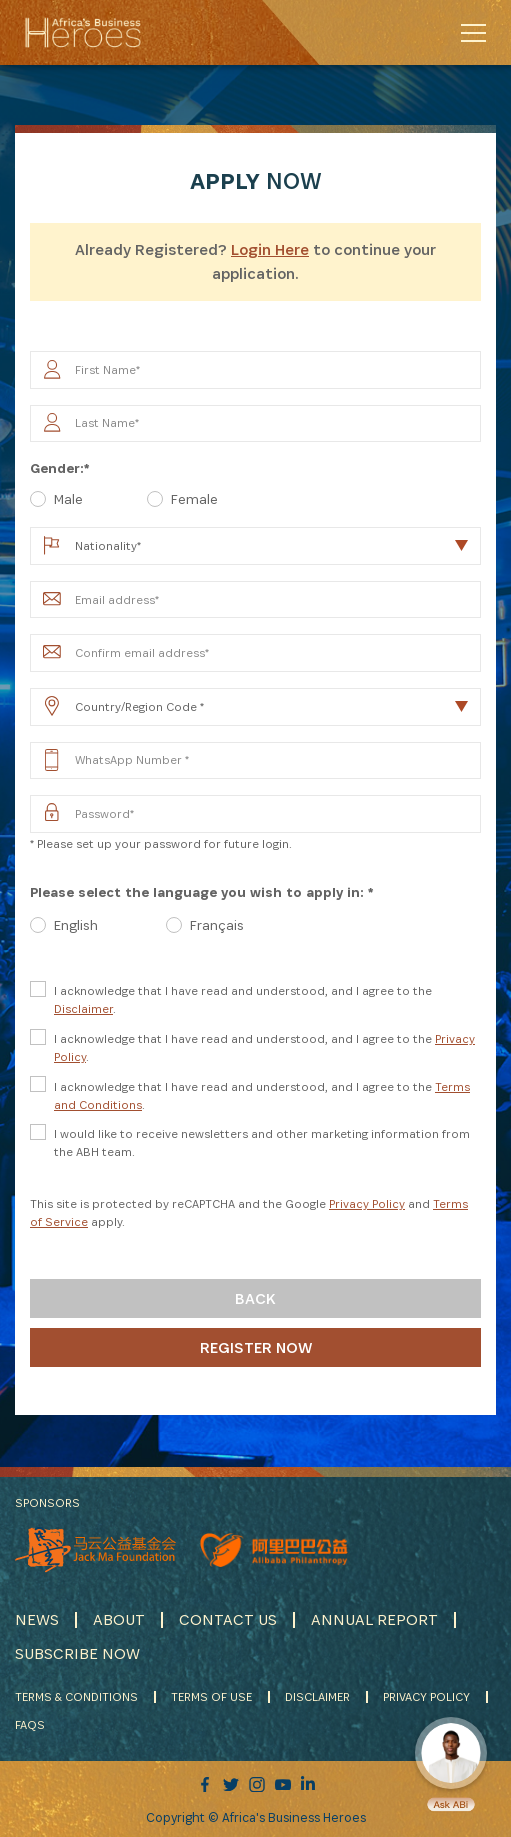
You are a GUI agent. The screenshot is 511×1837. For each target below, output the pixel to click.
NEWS (37, 1619)
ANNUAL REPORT (374, 1619)
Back (255, 1298)
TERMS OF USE (211, 1696)
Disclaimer (83, 1008)
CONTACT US (228, 1619)
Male (68, 499)
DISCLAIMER (317, 1696)
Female (194, 499)
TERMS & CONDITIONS (76, 1696)
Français (217, 925)
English (76, 925)
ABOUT (119, 1619)
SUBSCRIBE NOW (77, 1653)
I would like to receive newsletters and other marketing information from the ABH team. (262, 1142)
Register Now (256, 1347)
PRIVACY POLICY (426, 1696)
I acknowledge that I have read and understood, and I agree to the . (243, 999)
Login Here (270, 249)
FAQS (30, 1724)
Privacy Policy (367, 1203)
